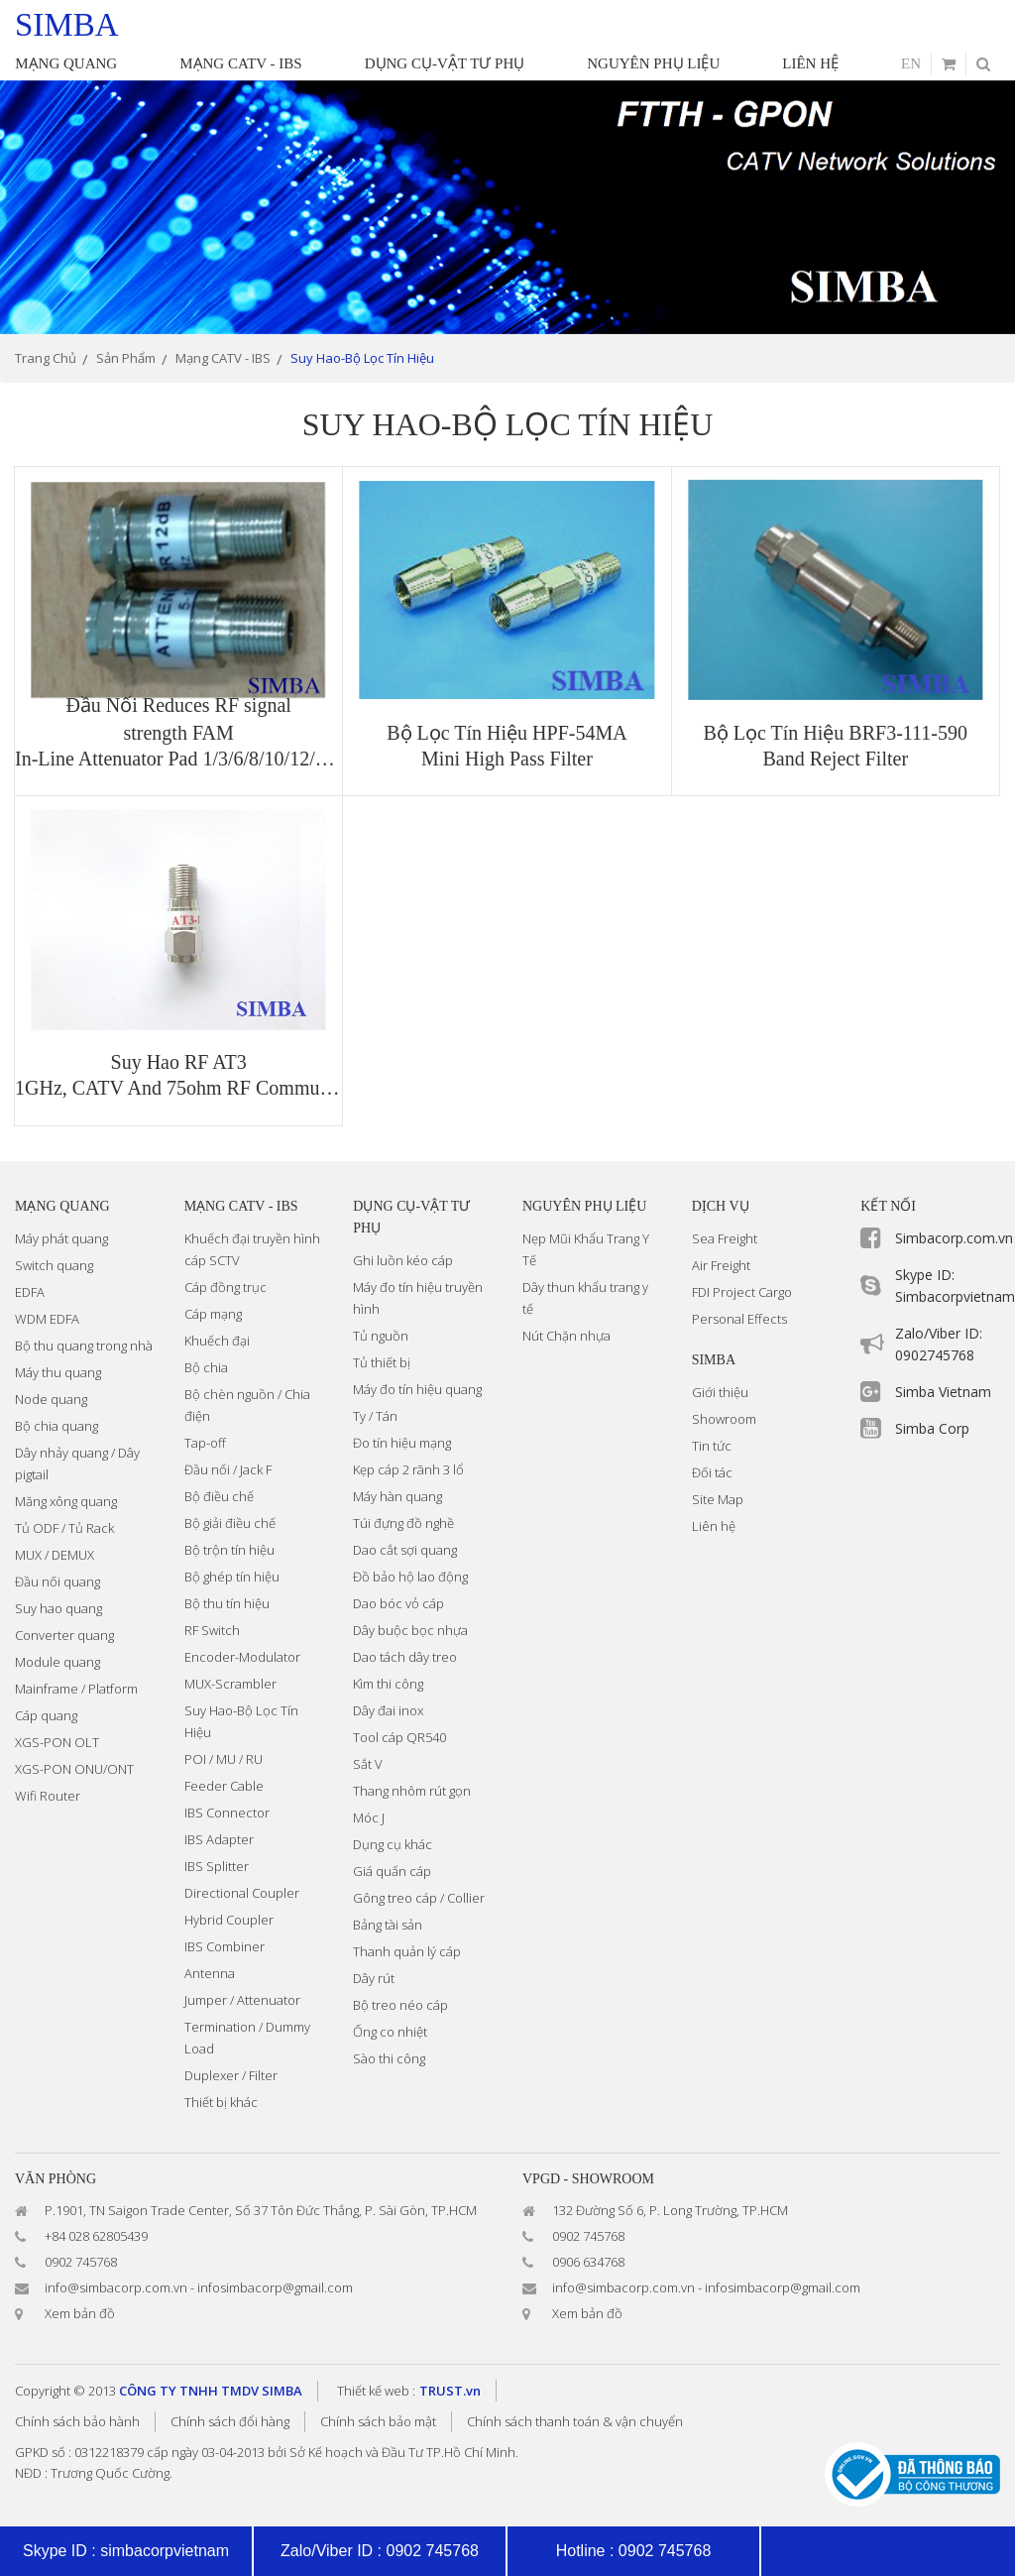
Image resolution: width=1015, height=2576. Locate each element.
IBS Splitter (216, 1866)
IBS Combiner (224, 1946)
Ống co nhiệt (390, 2032)
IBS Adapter (219, 1839)
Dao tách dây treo (405, 1657)
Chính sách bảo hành (77, 2421)
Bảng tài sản (387, 1924)
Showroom (724, 1419)
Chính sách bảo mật (378, 2421)
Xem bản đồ (80, 2313)
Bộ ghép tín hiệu (232, 1576)
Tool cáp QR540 (399, 1737)
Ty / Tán (375, 1416)
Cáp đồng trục (225, 1287)
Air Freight (721, 1265)
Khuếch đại (217, 1340)
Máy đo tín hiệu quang (417, 1389)
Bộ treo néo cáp (400, 2005)
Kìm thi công (388, 1684)
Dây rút (374, 1978)
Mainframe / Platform (76, 1689)
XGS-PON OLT (57, 1742)
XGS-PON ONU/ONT (74, 1769)
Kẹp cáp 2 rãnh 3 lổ (408, 1469)
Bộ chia (206, 1367)
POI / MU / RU (223, 1759)
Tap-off (205, 1443)
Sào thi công (389, 2058)
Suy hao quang (58, 1608)
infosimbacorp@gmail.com (275, 2287)
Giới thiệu (720, 1392)
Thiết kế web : (376, 2391)
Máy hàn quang (397, 1496)
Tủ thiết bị (381, 1362)
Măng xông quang (66, 1501)
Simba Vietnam (943, 1391)
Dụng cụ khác (392, 1844)
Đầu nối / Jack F (228, 1469)
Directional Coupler (241, 1893)
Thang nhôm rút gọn (412, 1791)
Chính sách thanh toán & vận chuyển (575, 2421)
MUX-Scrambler (230, 1684)
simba (67, 25)
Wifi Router (47, 1796)
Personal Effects (739, 1319)
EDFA (30, 1292)
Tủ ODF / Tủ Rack (64, 1528)
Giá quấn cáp (392, 1871)
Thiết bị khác (221, 2102)
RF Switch (212, 1630)
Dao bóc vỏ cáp (398, 1603)
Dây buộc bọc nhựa (410, 1630)
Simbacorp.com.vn (954, 1238)
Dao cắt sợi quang (405, 1550)
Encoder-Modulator (242, 1657)
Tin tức (712, 1446)
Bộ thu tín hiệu (227, 1603)
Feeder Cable (224, 1786)
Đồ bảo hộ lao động (410, 1576)
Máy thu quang (58, 1372)
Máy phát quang (61, 1238)
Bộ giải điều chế (230, 1523)
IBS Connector (227, 1812)
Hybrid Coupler (229, 1920)
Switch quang (54, 1265)
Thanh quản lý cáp (407, 1951)
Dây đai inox (388, 1710)
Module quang (57, 1662)
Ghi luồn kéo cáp (403, 1260)
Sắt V (368, 1764)
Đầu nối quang (57, 1581)
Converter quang (64, 1635)
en (911, 63)
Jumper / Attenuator (242, 2000)
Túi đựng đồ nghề (403, 1523)
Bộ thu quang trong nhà (84, 1345)
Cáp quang (46, 1715)
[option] (507, 207)
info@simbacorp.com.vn (116, 2287)
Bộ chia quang (56, 1426)
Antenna (209, 1973)
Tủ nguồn (380, 1336)
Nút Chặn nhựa (566, 1336)
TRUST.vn (450, 2391)
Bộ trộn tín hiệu (229, 1550)
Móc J (369, 1817)
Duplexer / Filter (231, 2075)
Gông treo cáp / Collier (419, 1898)
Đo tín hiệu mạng (402, 1443)
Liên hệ (713, 1526)
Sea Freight (724, 1238)
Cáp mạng (213, 1314)
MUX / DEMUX (54, 1555)
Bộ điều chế (219, 1496)
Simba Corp (932, 1428)
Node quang (51, 1399)
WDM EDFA (47, 1319)
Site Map (717, 1499)
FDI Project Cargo (742, 1292)
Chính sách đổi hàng (229, 2421)
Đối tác (712, 1472)
